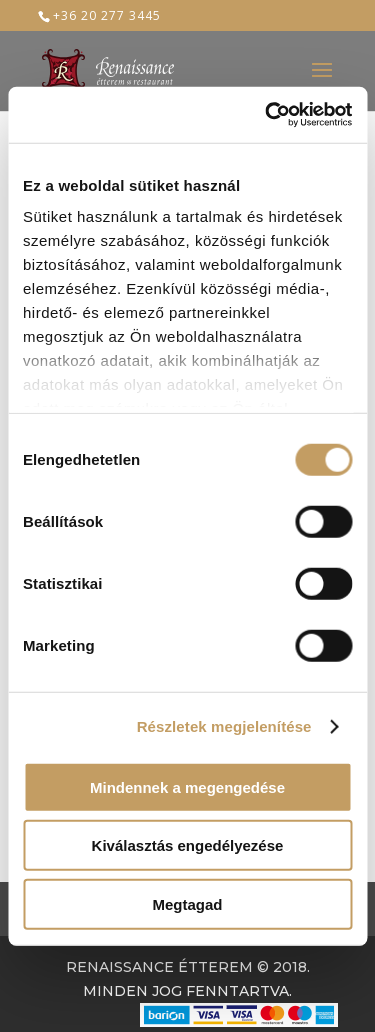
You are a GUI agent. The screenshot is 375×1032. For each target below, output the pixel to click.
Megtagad (187, 903)
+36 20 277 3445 (107, 15)
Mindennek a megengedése (187, 786)
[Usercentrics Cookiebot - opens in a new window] (267, 115)
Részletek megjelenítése (224, 726)
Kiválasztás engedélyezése (188, 845)
